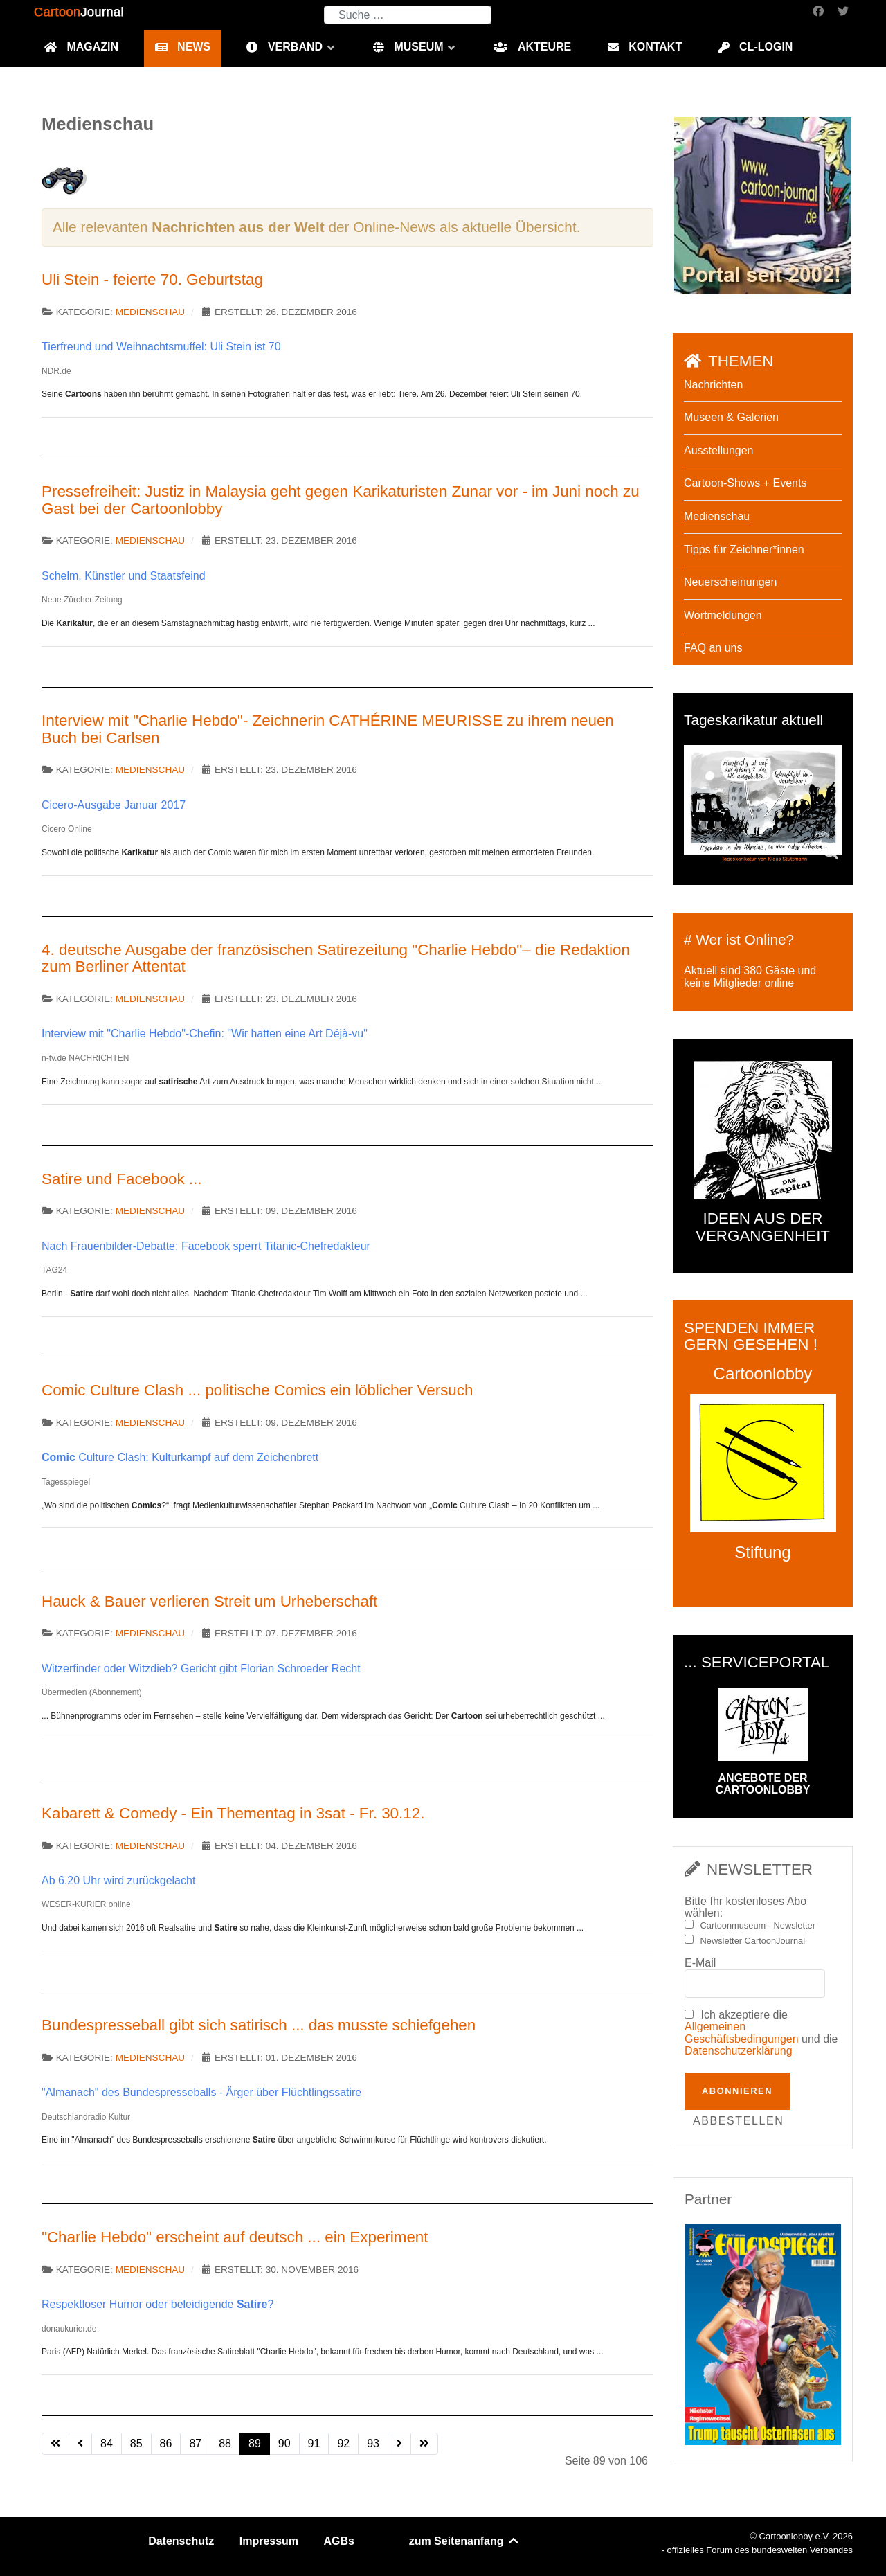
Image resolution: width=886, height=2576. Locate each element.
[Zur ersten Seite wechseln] (55, 2444)
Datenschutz (181, 2541)
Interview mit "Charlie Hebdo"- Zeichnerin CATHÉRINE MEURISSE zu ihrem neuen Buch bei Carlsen (328, 729)
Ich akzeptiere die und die (761, 2033)
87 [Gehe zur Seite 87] (195, 2443)
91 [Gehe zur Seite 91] (314, 2443)
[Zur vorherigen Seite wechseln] (80, 2444)
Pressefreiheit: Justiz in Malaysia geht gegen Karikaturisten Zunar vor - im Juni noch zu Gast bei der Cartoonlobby (341, 500)
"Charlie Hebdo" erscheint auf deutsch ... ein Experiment (235, 2237)
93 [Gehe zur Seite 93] (373, 2443)
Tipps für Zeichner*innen (744, 549)
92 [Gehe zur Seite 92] (343, 2443)
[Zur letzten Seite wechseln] (424, 2444)
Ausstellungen (719, 450)
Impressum (268, 2541)
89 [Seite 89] (254, 2443)
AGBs (339, 2541)
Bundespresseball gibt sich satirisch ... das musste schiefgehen (259, 2025)
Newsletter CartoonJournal (753, 1941)
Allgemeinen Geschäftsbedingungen (742, 2033)
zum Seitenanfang (465, 2541)
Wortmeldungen (723, 615)
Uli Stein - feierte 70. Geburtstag (152, 279)
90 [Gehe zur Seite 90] (284, 2443)
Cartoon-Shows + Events (745, 483)
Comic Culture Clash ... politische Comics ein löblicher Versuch (257, 1390)
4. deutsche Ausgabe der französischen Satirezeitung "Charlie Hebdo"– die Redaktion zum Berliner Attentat (336, 958)
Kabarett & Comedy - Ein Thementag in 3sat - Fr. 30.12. (233, 1813)
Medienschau (150, 312)
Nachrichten (713, 385)
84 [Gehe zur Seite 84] (106, 2443)
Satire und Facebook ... (122, 1179)
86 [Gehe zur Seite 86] (166, 2443)
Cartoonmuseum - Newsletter (757, 1926)
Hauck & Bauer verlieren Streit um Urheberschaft (209, 1601)
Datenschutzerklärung (739, 2051)
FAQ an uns (713, 648)
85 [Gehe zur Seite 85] (136, 2443)
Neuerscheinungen (730, 582)
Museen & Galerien (731, 417)
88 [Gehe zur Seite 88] (225, 2443)
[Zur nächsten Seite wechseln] (399, 2444)
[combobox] (407, 15)
